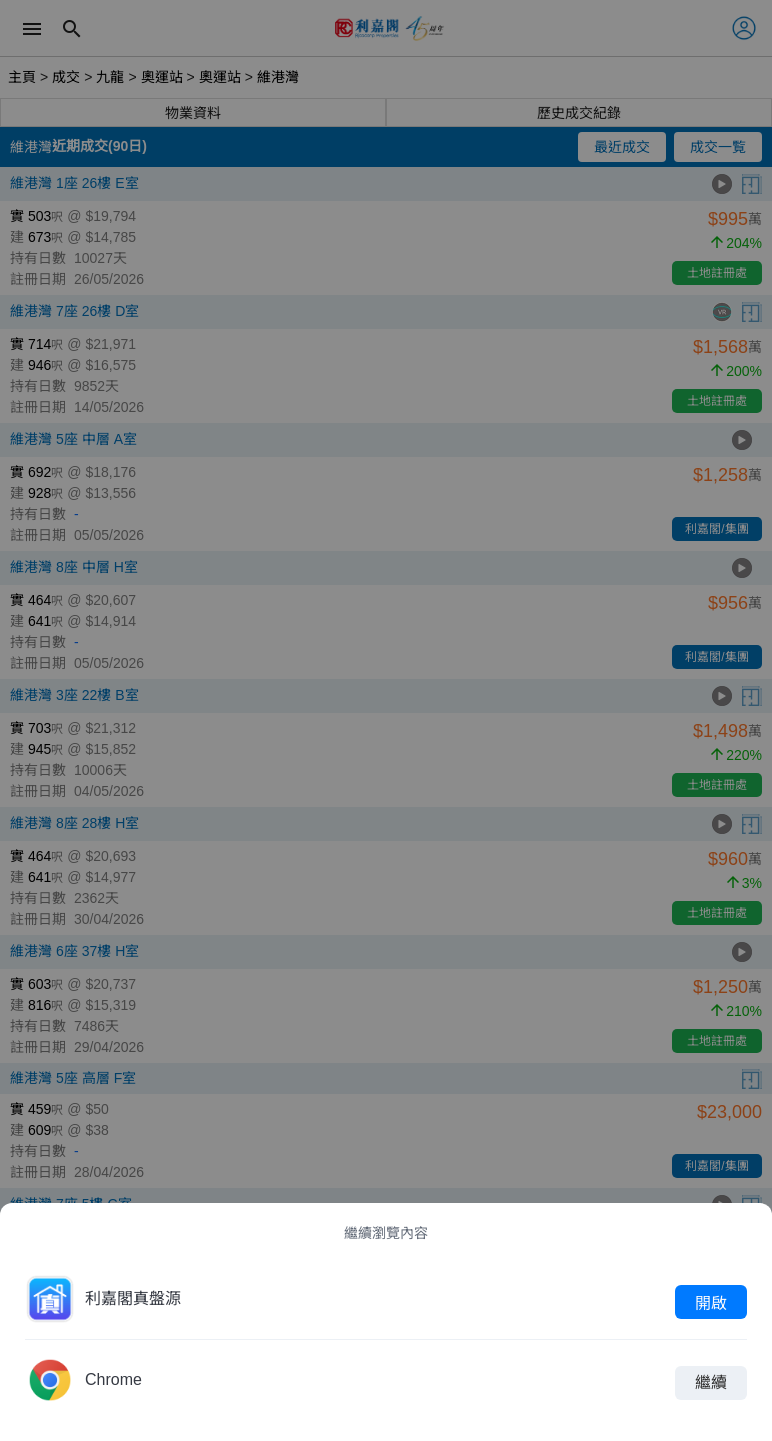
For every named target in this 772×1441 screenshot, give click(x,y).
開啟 (711, 1302)
